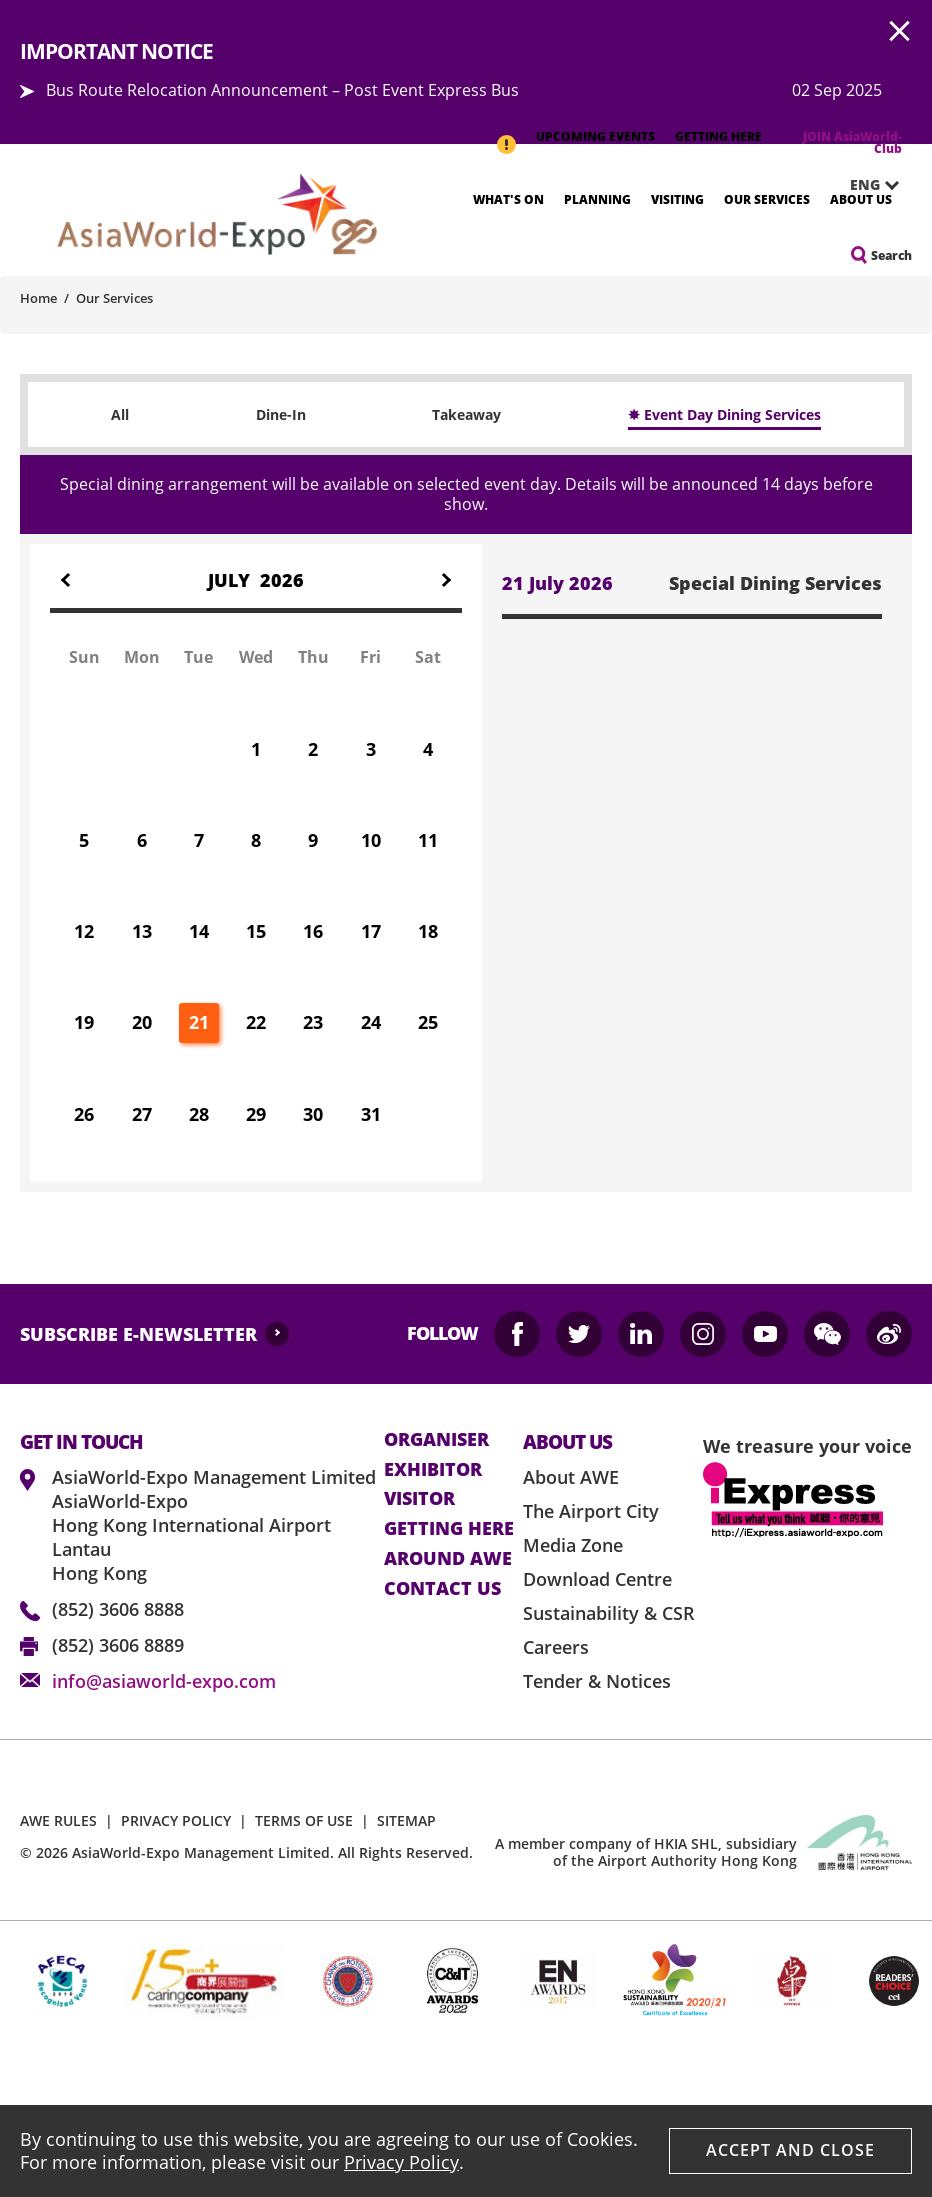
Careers (556, 1647)
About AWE (571, 1477)
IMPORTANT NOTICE (506, 134)
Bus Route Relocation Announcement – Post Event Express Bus (282, 90)
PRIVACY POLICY (176, 1820)
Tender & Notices (597, 1681)
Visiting (677, 199)
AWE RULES (58, 1820)
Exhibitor (433, 1470)
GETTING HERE (718, 136)
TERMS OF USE (304, 1820)
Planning (597, 199)
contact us (442, 1589)
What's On (508, 199)
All (120, 414)
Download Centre (597, 1579)
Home (38, 298)
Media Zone (573, 1545)
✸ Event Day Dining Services (724, 414)
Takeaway (466, 414)
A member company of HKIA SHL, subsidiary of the (646, 1852)
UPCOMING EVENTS (595, 136)
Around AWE (448, 1559)
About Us (861, 199)
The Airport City (591, 1511)
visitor (419, 1499)
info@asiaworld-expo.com (164, 1681)
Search (891, 255)
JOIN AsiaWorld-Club (852, 142)
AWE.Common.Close (900, 32)
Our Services (767, 199)
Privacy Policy (401, 2162)
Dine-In (281, 414)
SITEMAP (406, 1820)
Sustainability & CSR (609, 1613)
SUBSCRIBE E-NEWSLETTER (138, 1334)
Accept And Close (790, 2150)
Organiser (436, 1440)
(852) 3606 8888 (118, 1609)
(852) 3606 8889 (118, 1645)
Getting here (449, 1529)
